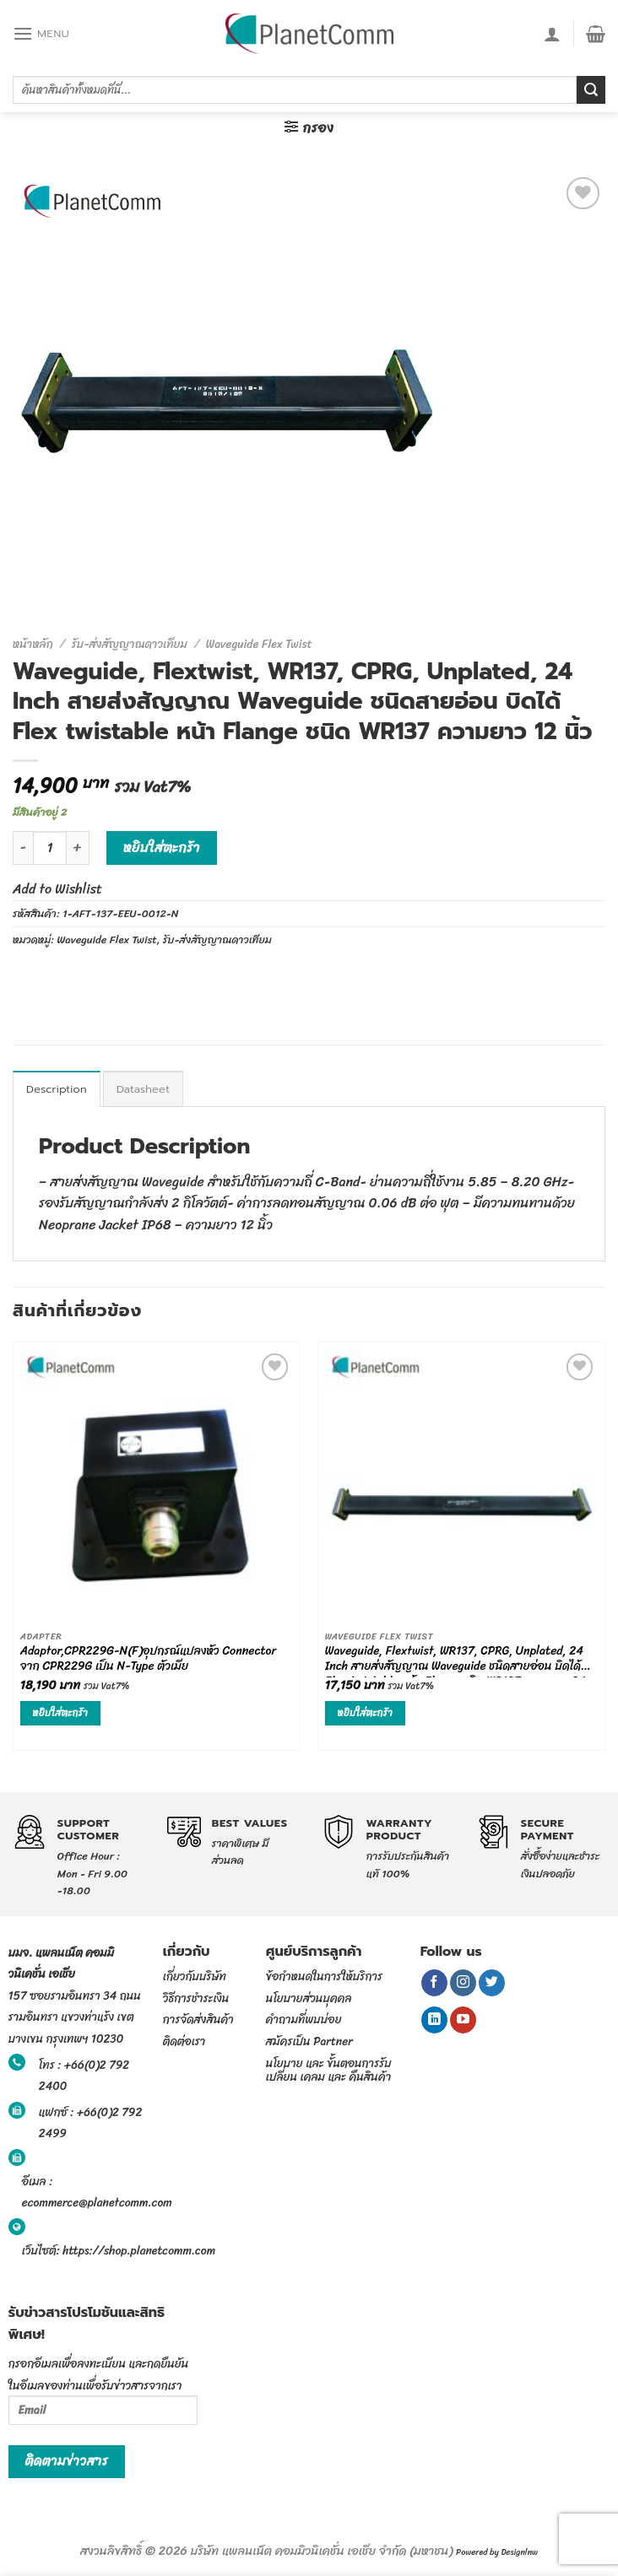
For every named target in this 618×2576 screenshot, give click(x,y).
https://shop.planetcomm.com (138, 2250)
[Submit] (591, 90)
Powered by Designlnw (497, 2552)
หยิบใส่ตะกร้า (161, 847)
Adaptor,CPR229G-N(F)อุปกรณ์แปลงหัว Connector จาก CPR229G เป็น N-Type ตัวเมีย (148, 1660)
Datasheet (143, 1089)
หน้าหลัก (33, 644)
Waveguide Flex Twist (259, 644)
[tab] (56, 1088)
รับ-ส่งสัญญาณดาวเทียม (129, 644)
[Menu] (41, 33)
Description (56, 1089)
